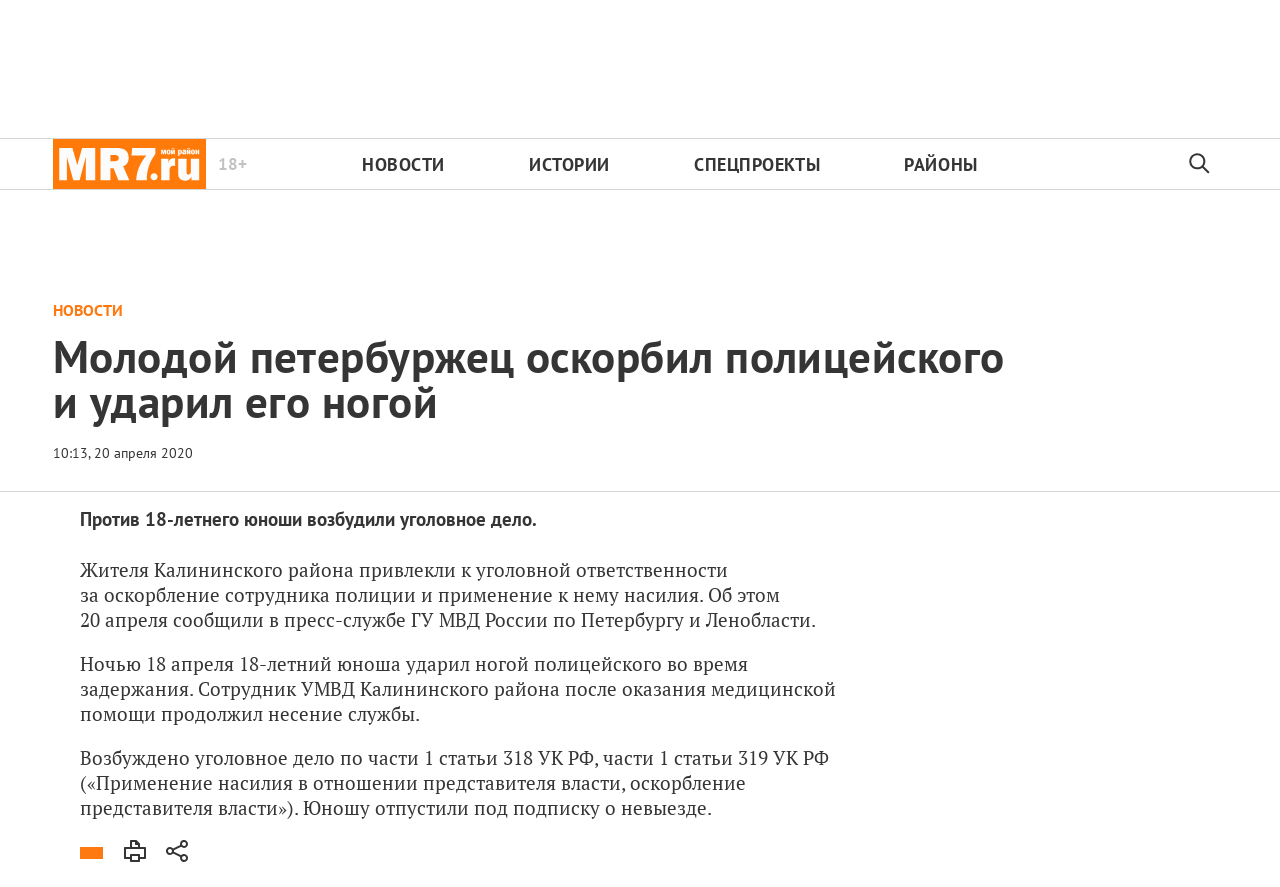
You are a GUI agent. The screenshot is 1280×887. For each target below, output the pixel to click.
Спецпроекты (757, 164)
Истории (569, 164)
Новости (403, 164)
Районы (940, 164)
